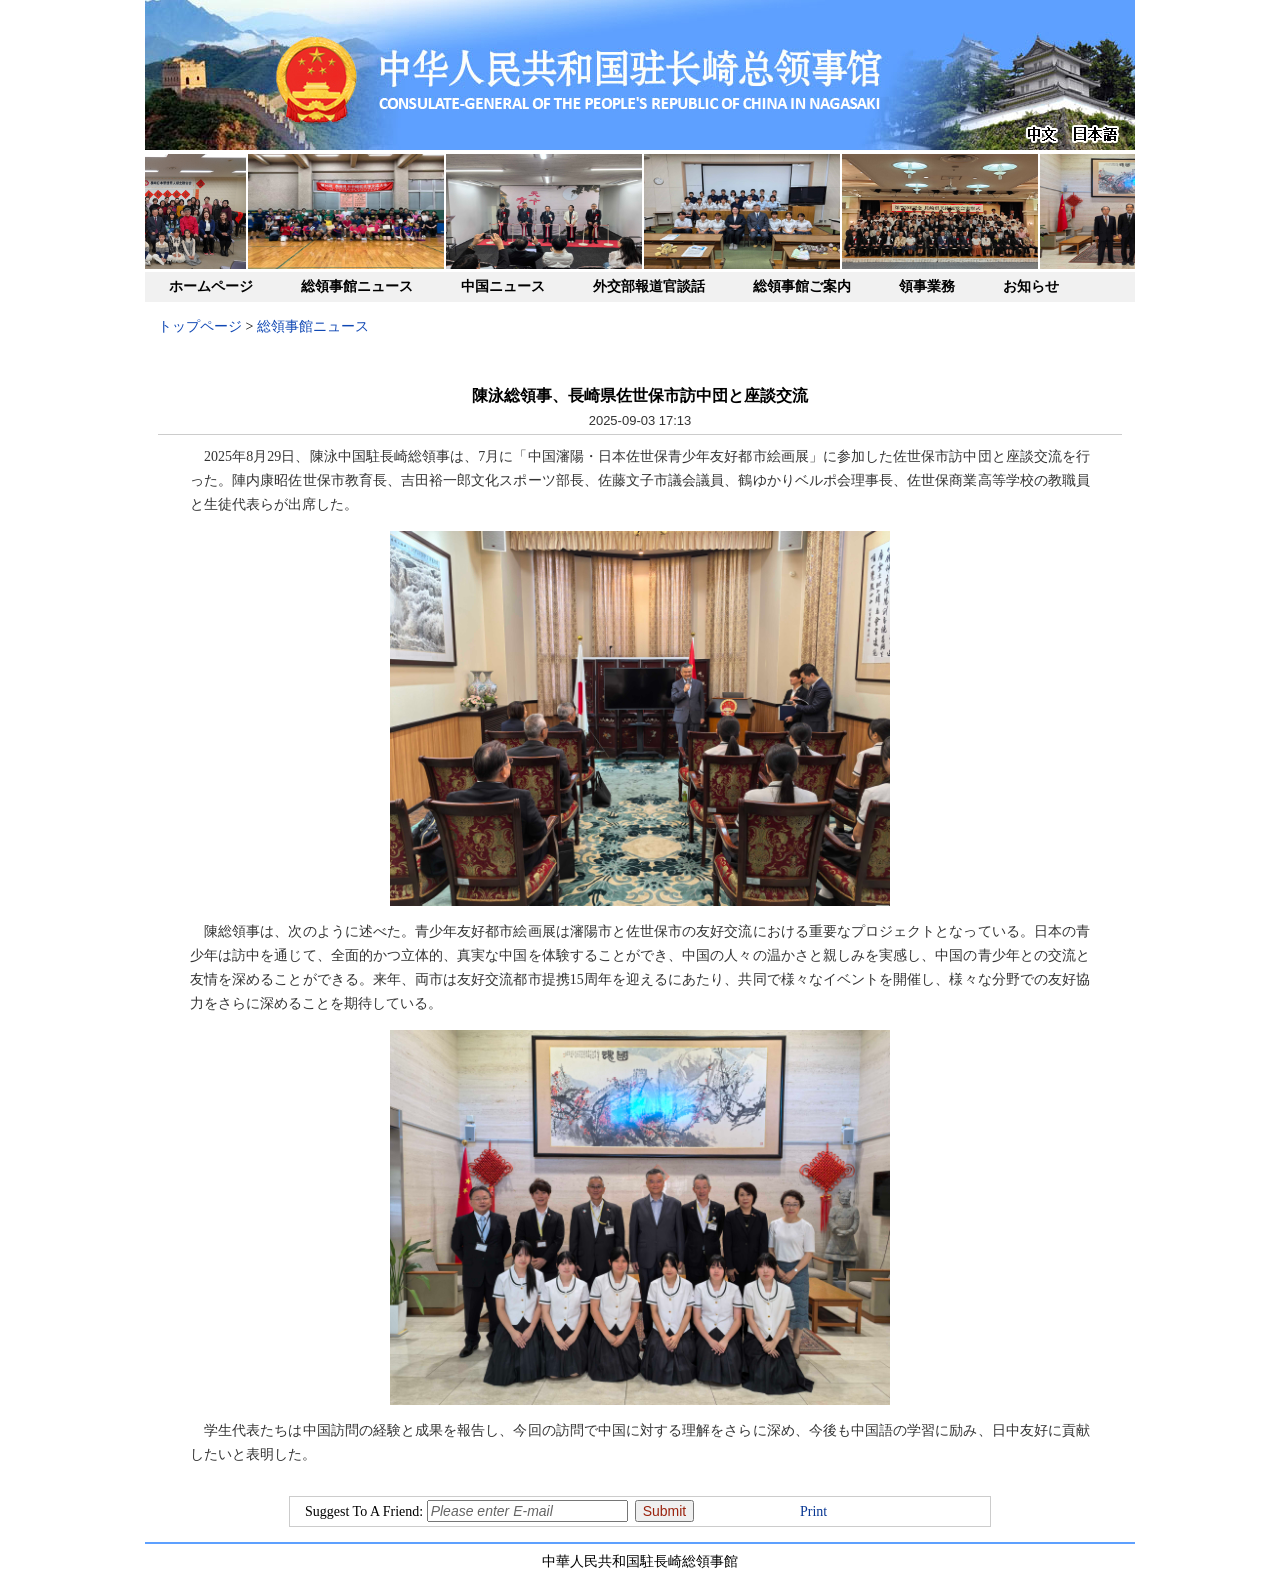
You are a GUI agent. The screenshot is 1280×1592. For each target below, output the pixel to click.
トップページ (200, 326)
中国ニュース (503, 286)
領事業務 (927, 286)
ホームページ (211, 286)
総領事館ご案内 (802, 286)
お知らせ (1031, 286)
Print (813, 1511)
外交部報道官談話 (649, 286)
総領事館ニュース (357, 286)
